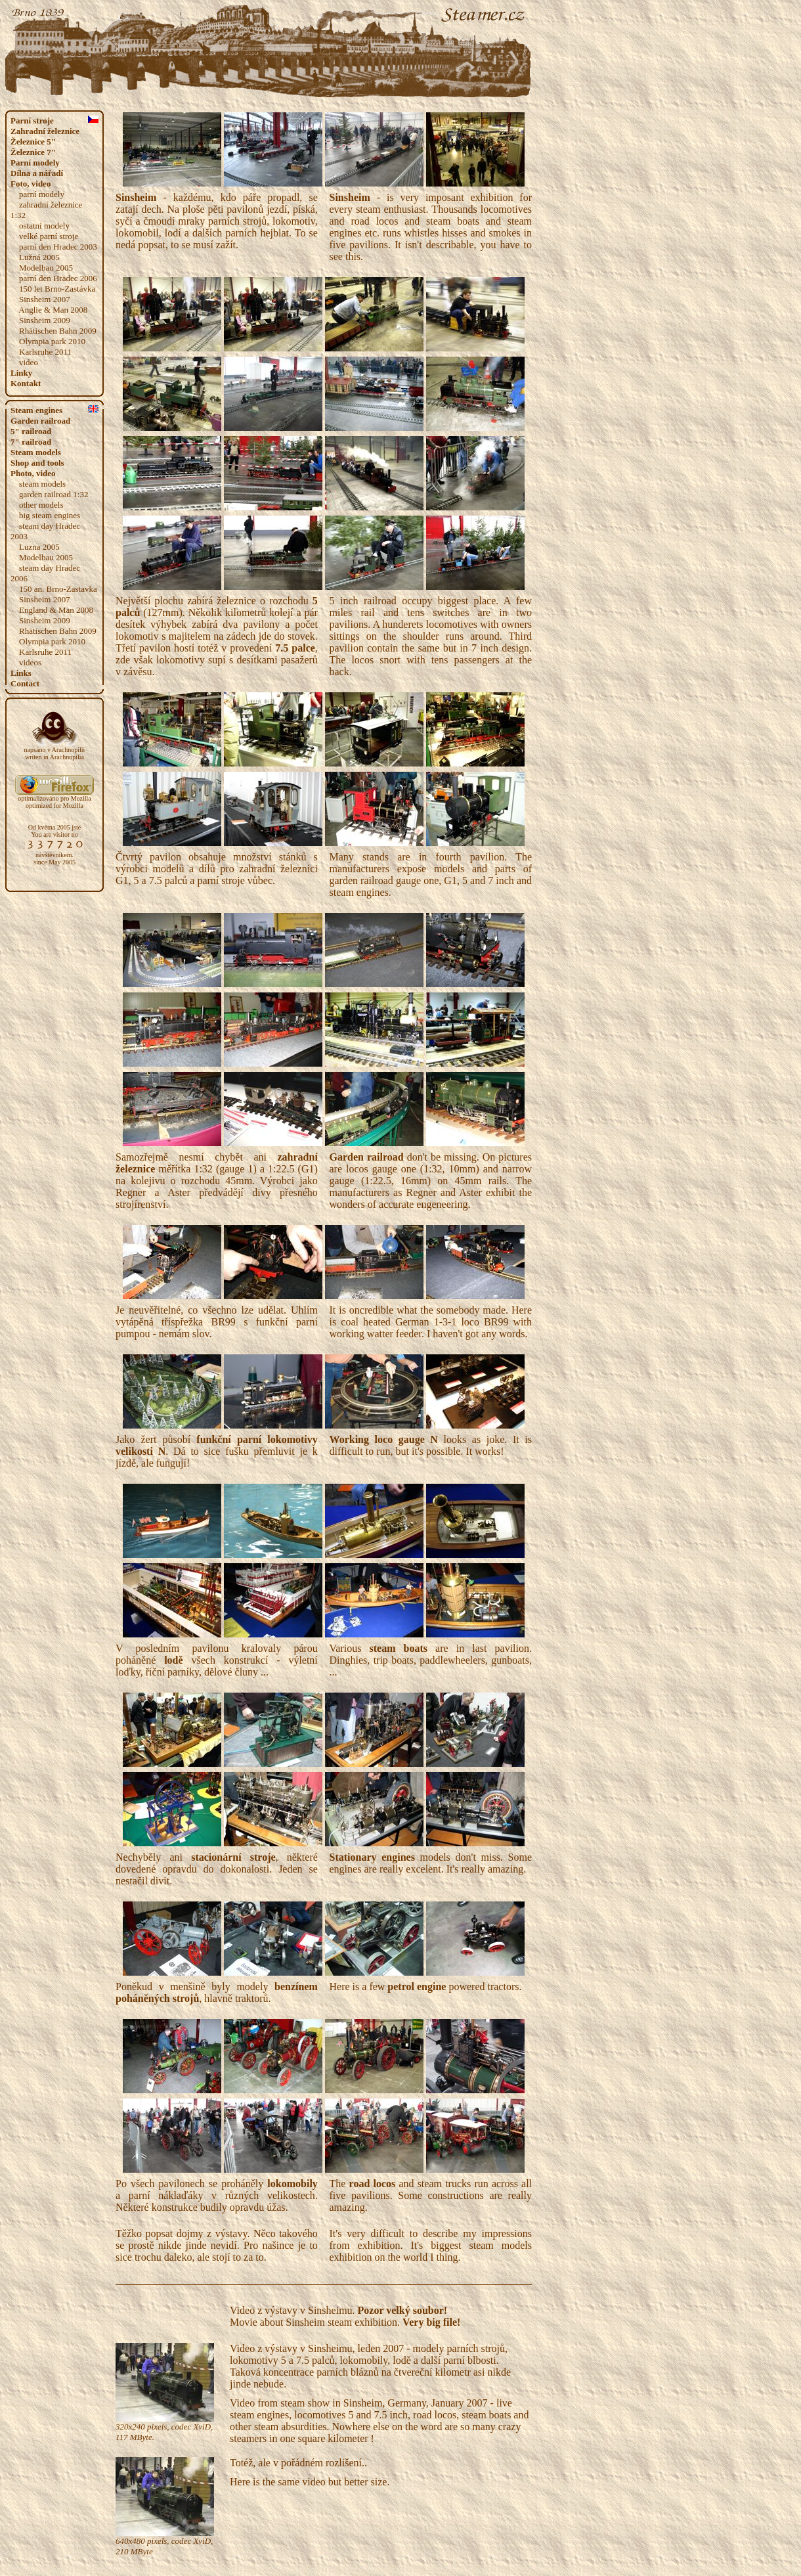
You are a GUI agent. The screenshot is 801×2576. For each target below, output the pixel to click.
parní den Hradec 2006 (58, 278)
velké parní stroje (48, 236)
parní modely (41, 194)
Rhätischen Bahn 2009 (58, 331)
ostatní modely (44, 226)
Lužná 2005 (39, 257)
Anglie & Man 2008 (52, 310)
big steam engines (49, 515)
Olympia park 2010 (52, 341)
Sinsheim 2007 (44, 299)
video (28, 362)
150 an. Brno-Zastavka (58, 589)
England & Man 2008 (56, 610)
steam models (42, 484)
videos (30, 662)
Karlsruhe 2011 (45, 352)
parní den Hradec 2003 (58, 247)
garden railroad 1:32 (53, 494)
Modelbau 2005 (46, 268)
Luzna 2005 (39, 547)
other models (41, 505)
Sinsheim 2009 (44, 320)
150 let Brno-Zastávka (57, 289)
